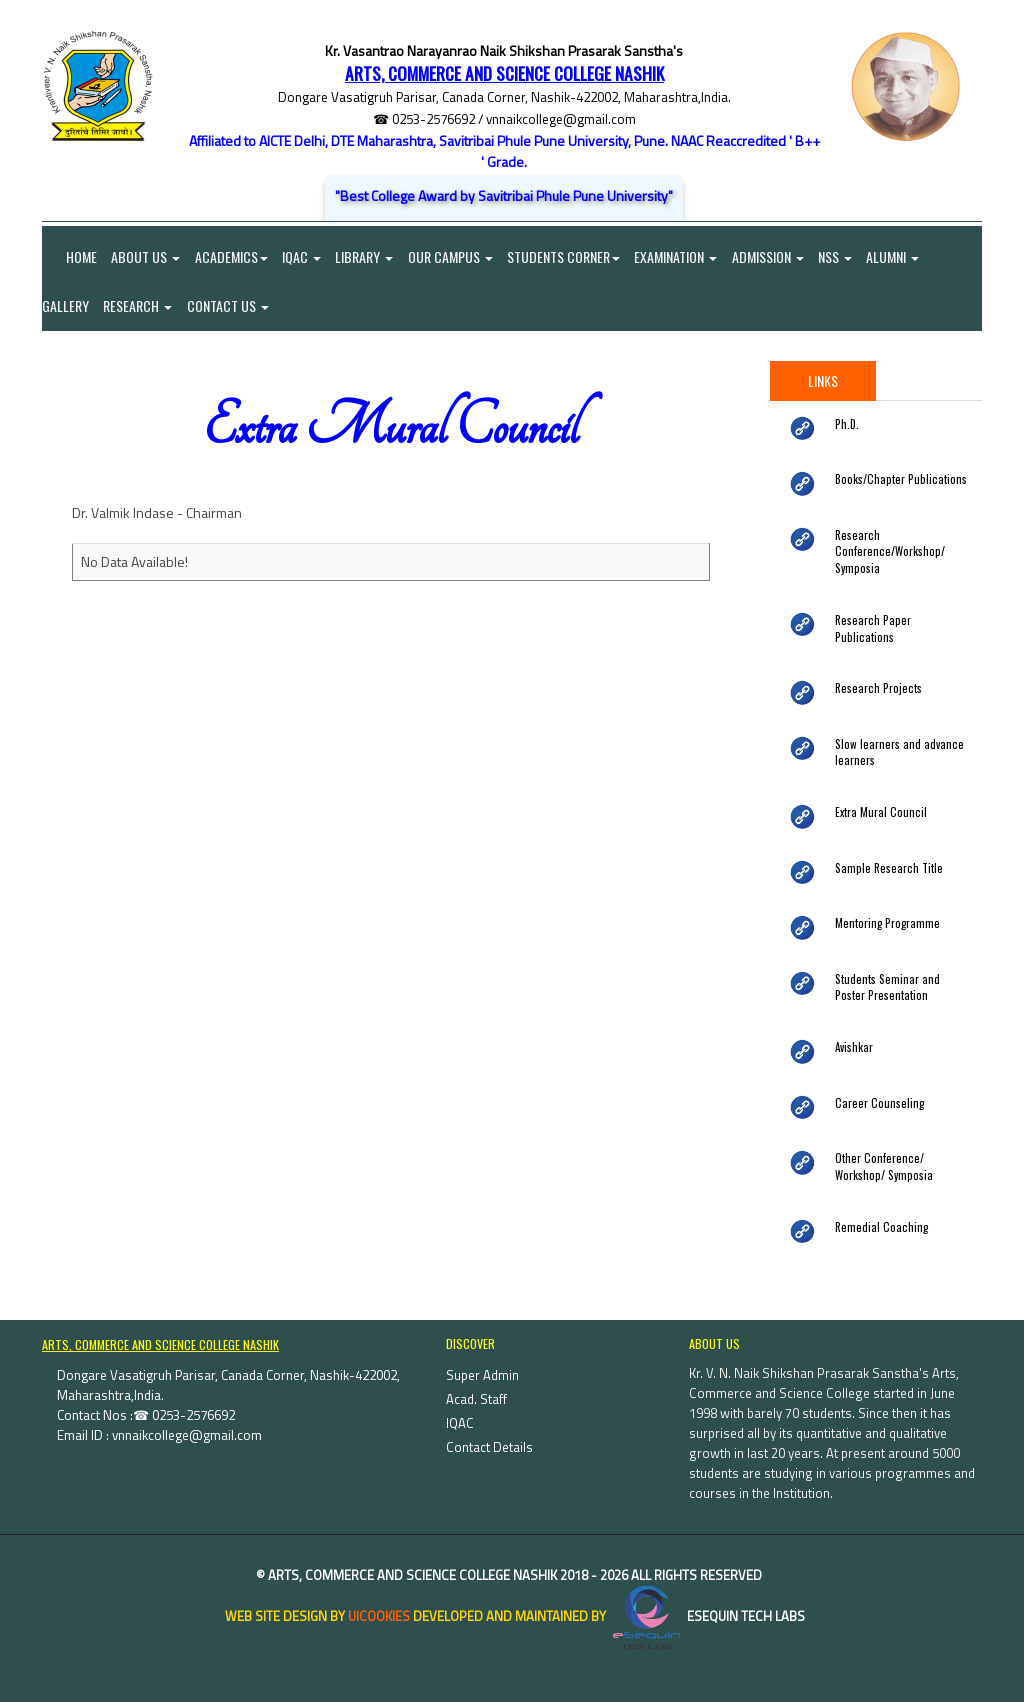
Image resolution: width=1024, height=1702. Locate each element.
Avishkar (854, 1034)
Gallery (65, 306)
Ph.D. (846, 425)
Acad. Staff (476, 1386)
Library (367, 256)
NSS (841, 256)
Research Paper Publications (898, 621)
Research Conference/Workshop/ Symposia (884, 552)
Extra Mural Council (878, 800)
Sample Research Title (885, 855)
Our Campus (453, 256)
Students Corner (567, 256)
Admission (773, 256)
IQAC (303, 256)
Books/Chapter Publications (895, 481)
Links (823, 381)
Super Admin (482, 1362)
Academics (232, 256)
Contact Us (229, 306)
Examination (680, 256)
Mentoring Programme (885, 910)
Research (138, 306)
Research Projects (874, 676)
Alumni (899, 256)
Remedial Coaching (878, 1213)
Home (69, 256)
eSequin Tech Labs (707, 1603)
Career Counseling (875, 1089)
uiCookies (379, 1603)
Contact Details (489, 1434)
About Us (146, 256)
